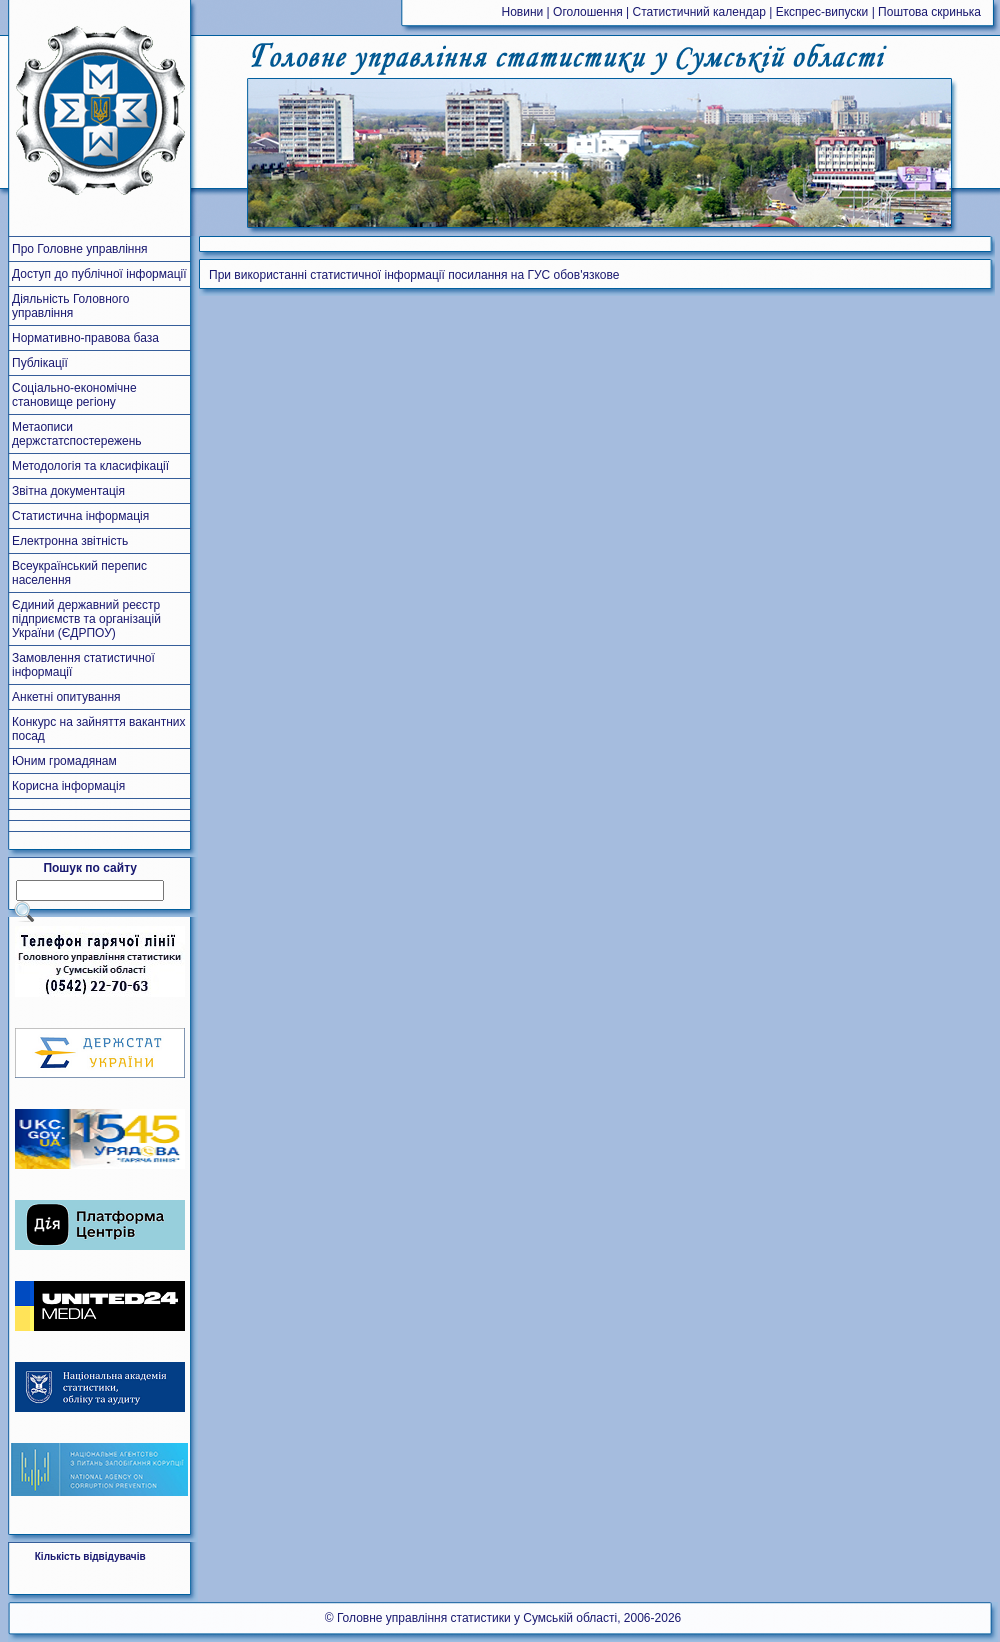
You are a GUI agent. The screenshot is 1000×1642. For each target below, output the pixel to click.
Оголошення (588, 12)
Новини (523, 12)
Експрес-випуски (822, 12)
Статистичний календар (699, 12)
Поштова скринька (929, 12)
